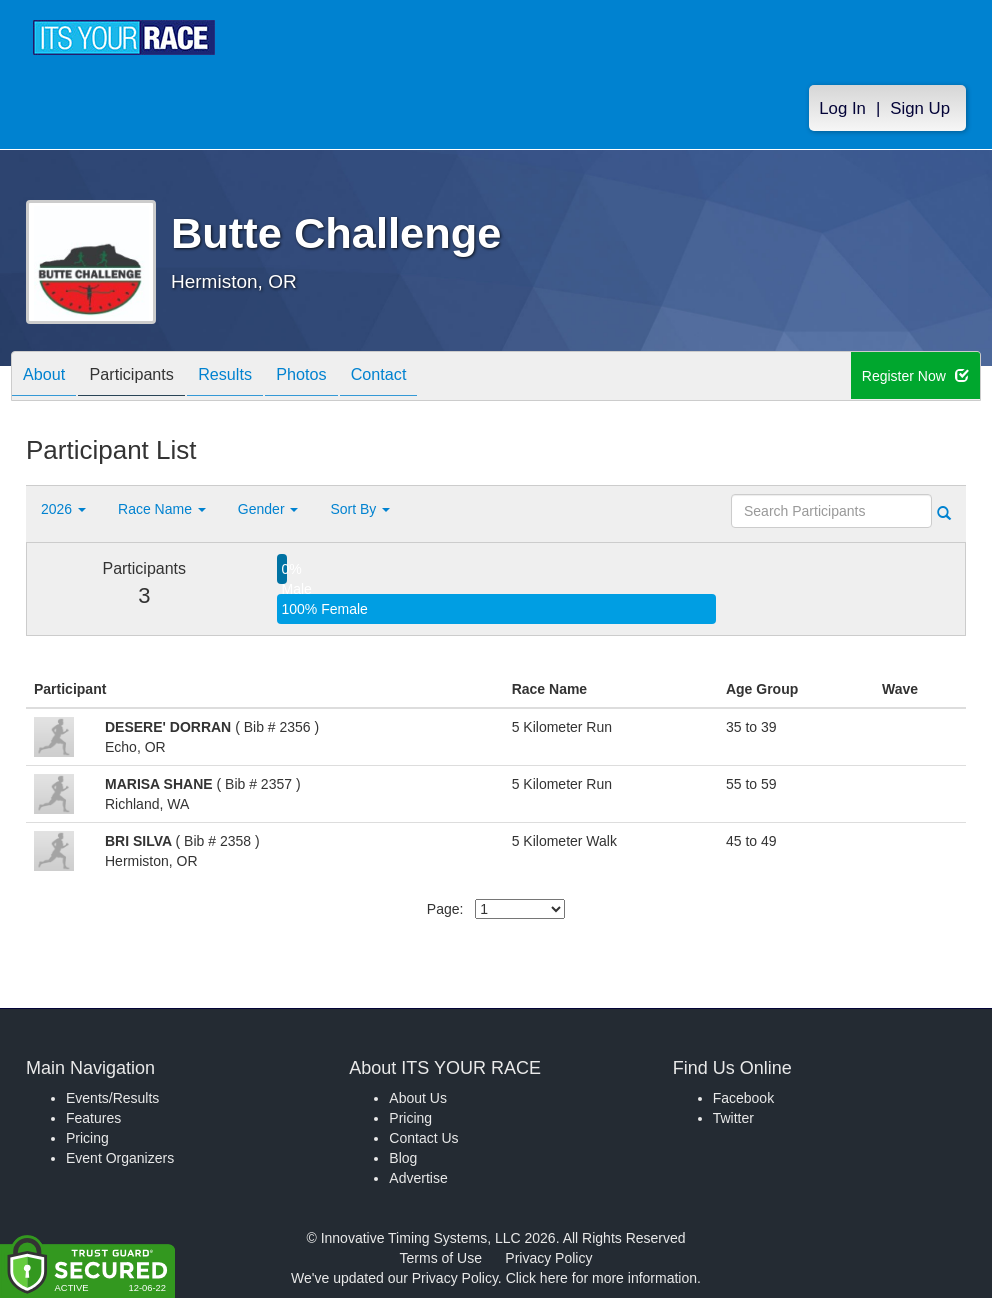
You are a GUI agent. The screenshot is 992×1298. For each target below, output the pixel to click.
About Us (418, 1098)
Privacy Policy (548, 1258)
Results (251, 377)
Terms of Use (441, 1258)
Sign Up (920, 111)
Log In (842, 111)
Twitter (733, 1118)
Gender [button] (268, 509)
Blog (403, 1158)
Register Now (916, 377)
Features (93, 1118)
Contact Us (423, 1138)
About (49, 377)
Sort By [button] (360, 509)
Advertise (418, 1178)
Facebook (743, 1098)
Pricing (87, 1138)
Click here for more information (601, 1278)
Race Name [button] (162, 509)
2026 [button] (63, 509)
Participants (147, 377)
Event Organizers (120, 1158)
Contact (424, 377)
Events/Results (112, 1098)
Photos (337, 377)
